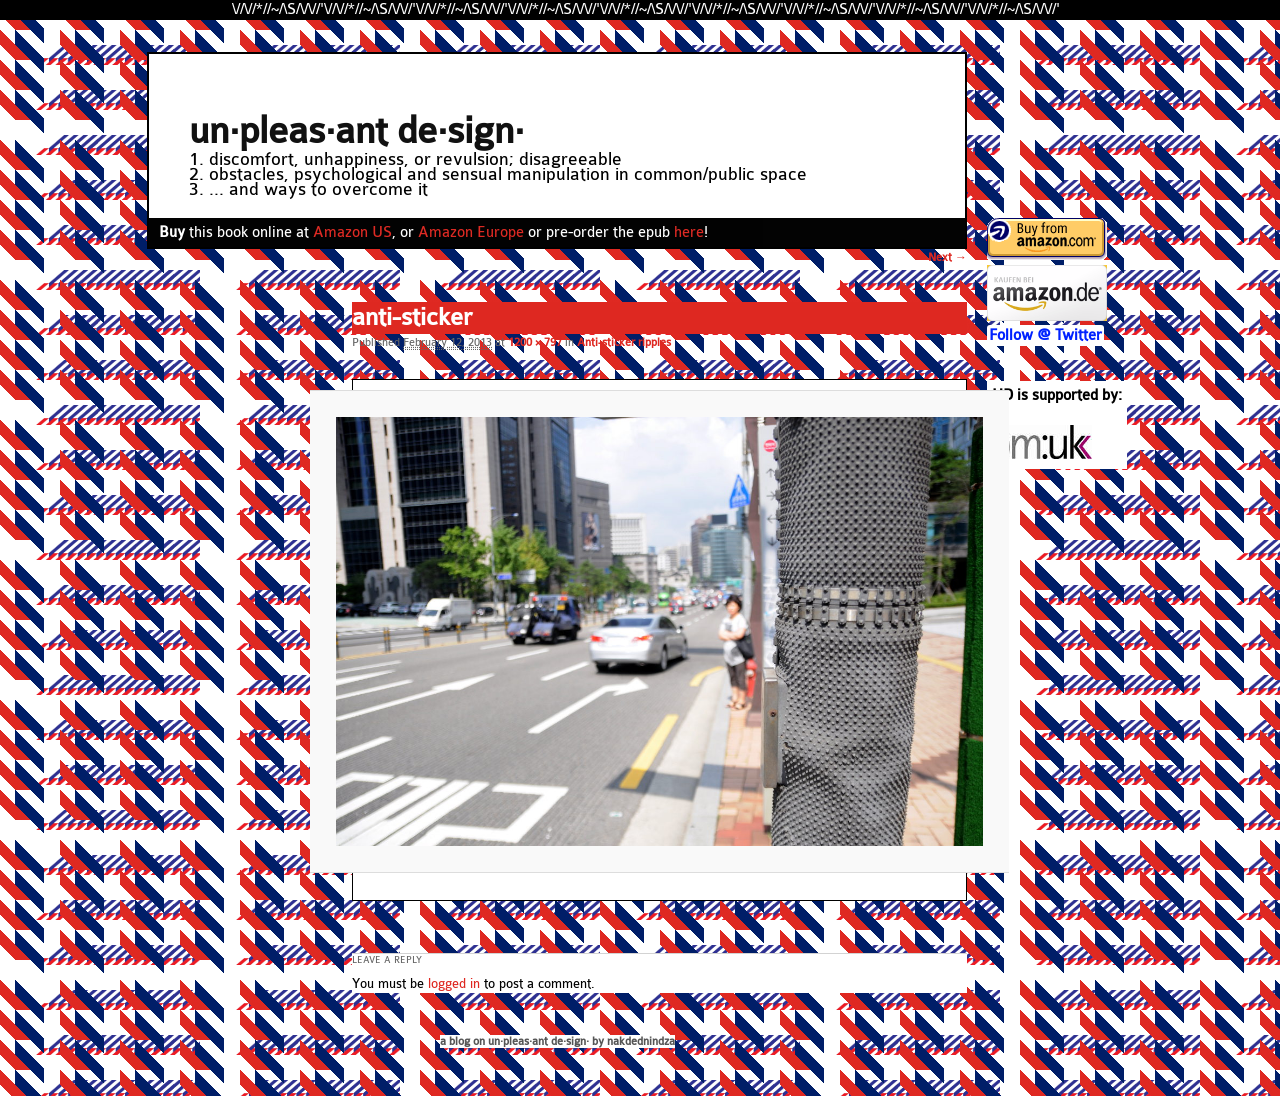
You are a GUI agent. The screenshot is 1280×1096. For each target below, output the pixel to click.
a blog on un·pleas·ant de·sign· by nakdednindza (557, 1041)
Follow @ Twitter (1045, 335)
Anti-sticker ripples (624, 342)
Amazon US (352, 232)
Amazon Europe (471, 232)
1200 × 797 (535, 342)
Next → (947, 257)
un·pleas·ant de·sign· (356, 131)
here (689, 232)
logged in (454, 984)
